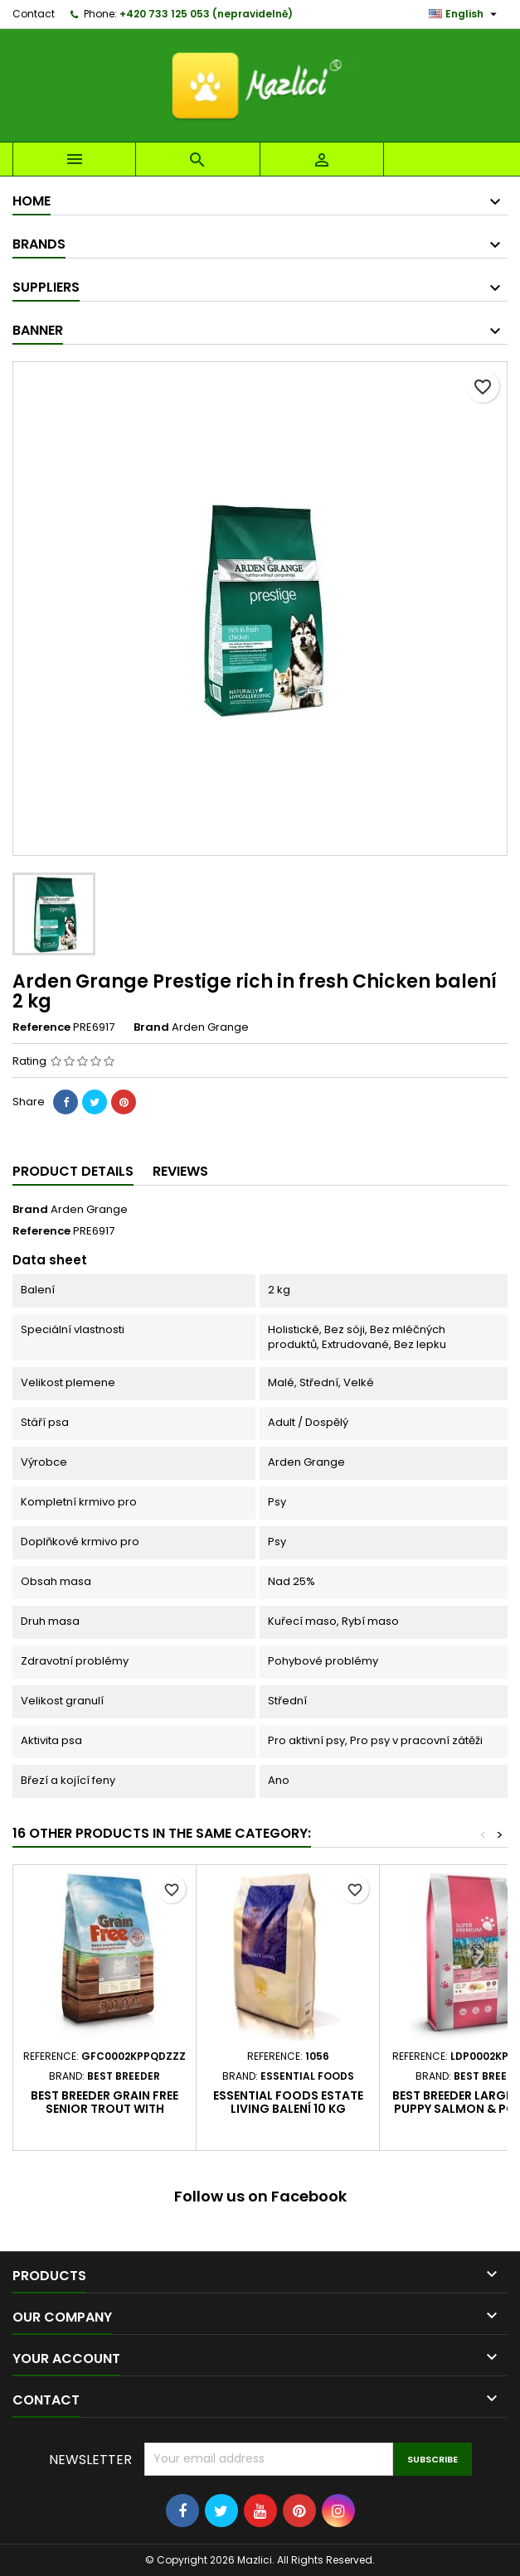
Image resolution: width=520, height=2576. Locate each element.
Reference (41, 1027)
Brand (151, 1027)
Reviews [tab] (180, 1171)
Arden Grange (89, 1209)
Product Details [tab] (73, 1171)
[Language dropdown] (465, 14)
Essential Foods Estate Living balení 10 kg (288, 2102)
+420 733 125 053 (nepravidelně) (206, 14)
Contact (33, 14)
